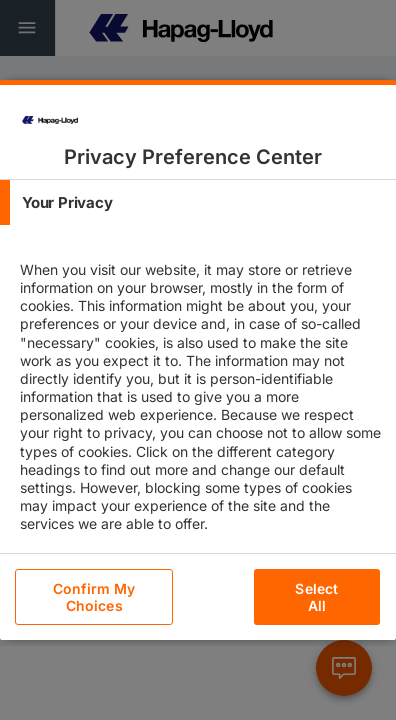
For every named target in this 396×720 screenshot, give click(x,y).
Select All (316, 597)
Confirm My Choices (94, 597)
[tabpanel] (200, 414)
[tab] (198, 202)
